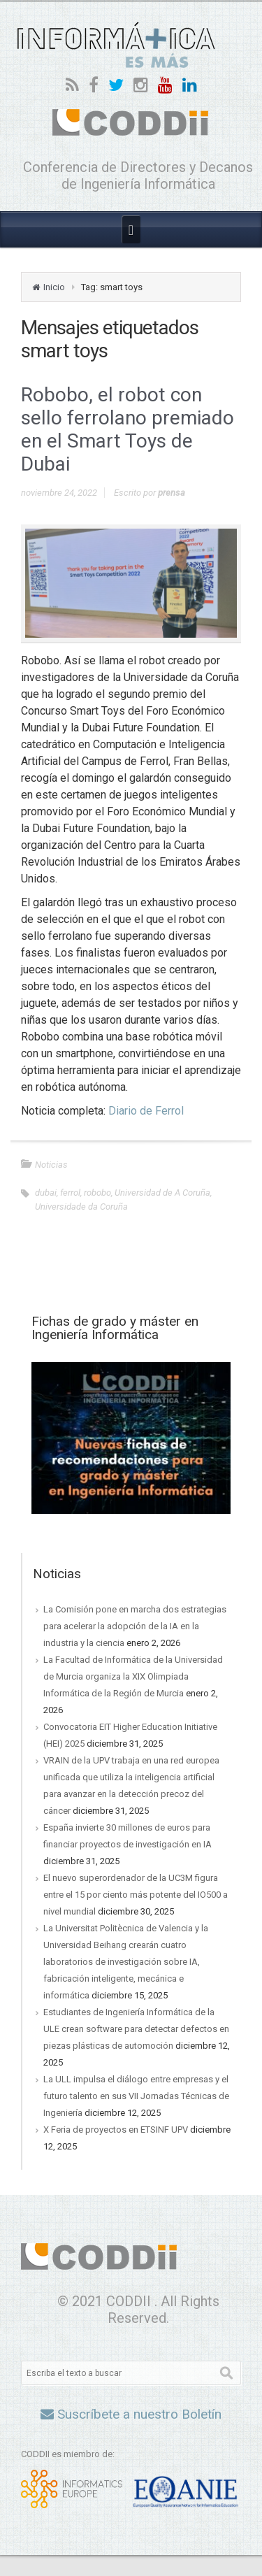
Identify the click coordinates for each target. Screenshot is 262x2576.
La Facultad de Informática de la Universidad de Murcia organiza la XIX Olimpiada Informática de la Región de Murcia (133, 1676)
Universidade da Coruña (81, 1206)
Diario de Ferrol (146, 1110)
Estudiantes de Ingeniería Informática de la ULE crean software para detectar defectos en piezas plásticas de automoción (136, 2029)
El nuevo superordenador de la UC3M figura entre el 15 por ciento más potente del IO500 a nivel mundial (135, 1895)
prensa (171, 492)
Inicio (54, 287)
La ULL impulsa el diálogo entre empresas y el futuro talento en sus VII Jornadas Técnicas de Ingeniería (136, 2096)
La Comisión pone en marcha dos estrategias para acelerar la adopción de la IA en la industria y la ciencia (134, 1626)
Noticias (51, 1164)
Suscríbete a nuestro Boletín (131, 2414)
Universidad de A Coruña (162, 1192)
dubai (46, 1192)
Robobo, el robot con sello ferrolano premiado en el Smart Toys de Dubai (127, 429)
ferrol (70, 1192)
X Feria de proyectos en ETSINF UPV (115, 2129)
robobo (97, 1192)
